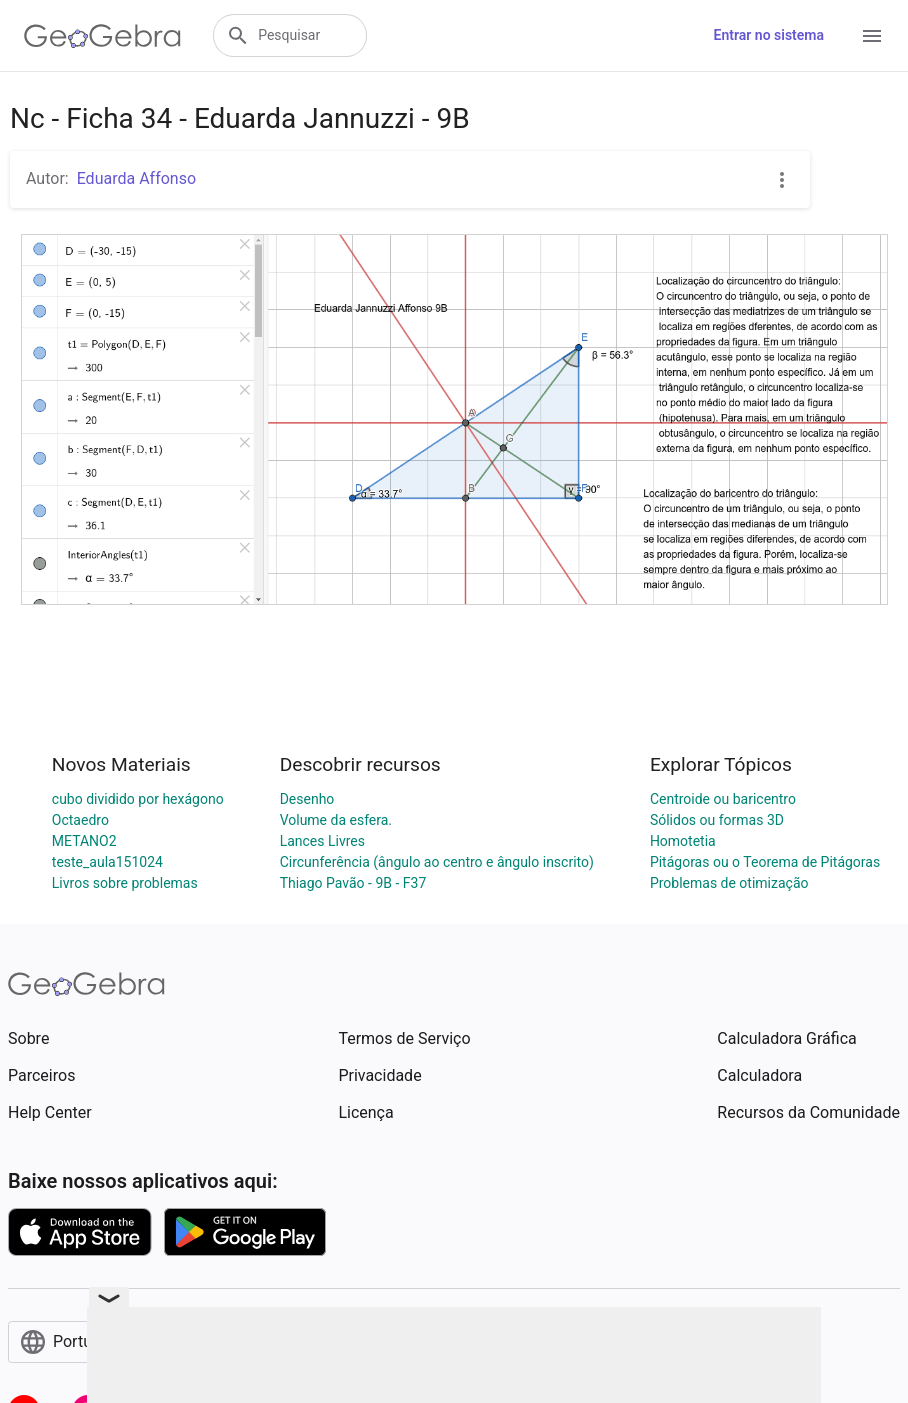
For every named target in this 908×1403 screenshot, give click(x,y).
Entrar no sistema (769, 35)
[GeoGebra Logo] (102, 36)
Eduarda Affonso (136, 178)
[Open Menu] (872, 36)
